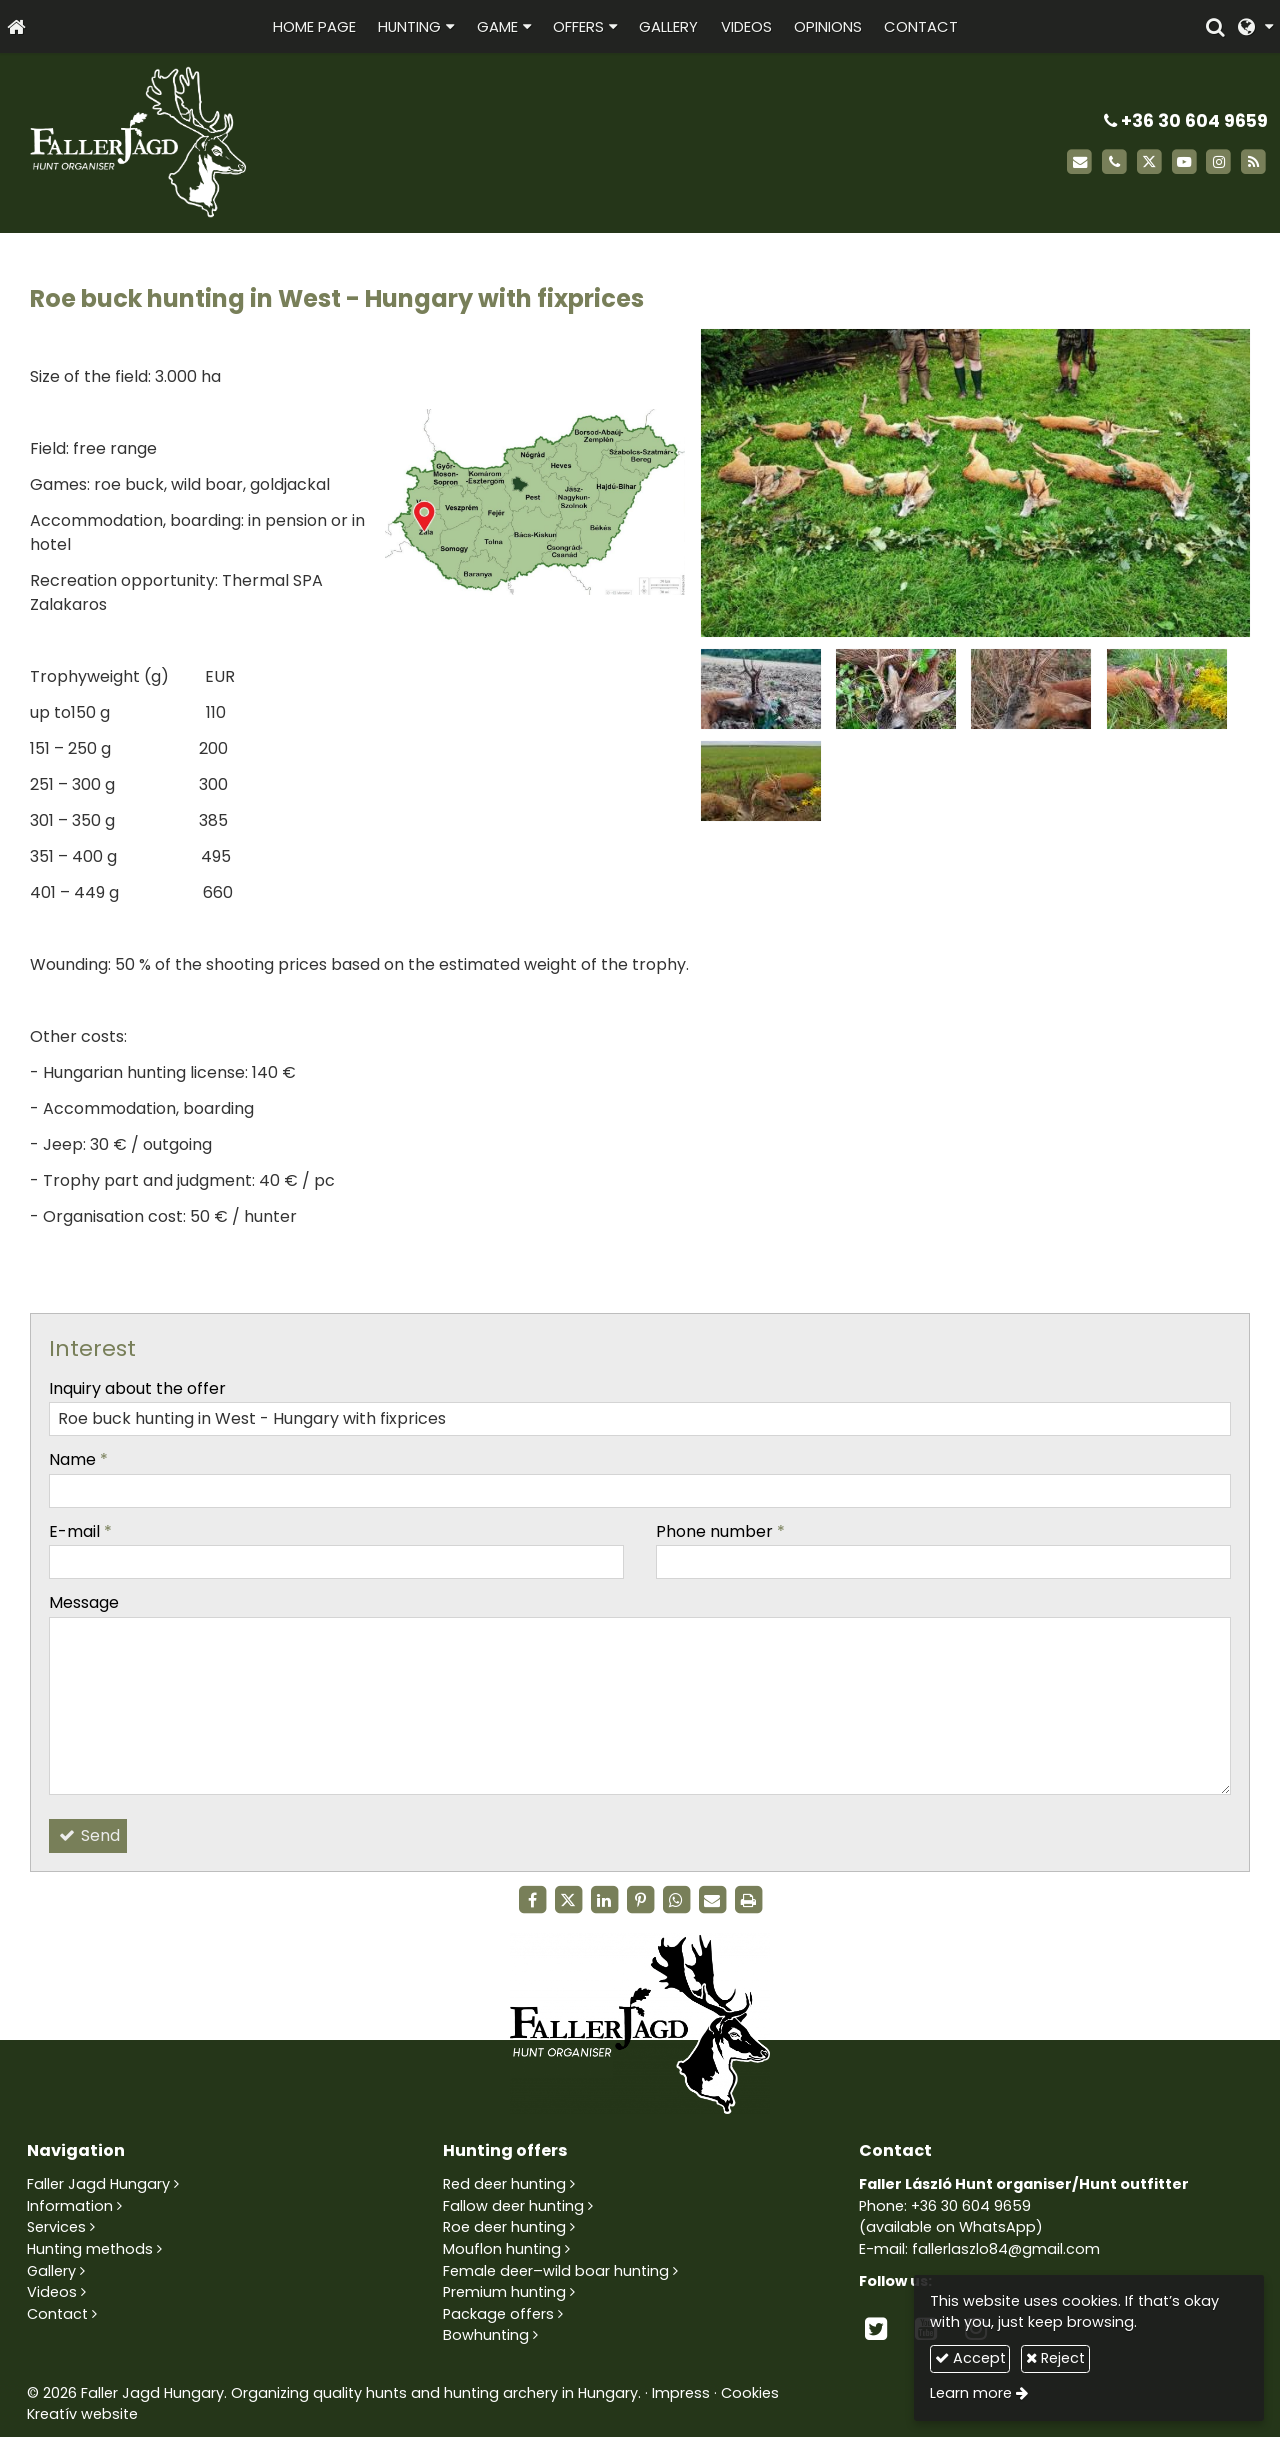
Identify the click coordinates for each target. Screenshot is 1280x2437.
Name (78, 1459)
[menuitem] (314, 26)
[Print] (748, 1900)
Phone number (720, 1531)
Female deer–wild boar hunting (556, 2271)
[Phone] (1114, 162)
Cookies (750, 2393)
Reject (1055, 2358)
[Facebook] (532, 1900)
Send (88, 1835)
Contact (57, 2314)
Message (84, 1602)
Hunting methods (90, 2249)
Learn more (971, 2393)
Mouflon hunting (502, 2249)
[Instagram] (1218, 162)
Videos (52, 2292)
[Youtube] (1184, 162)
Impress (681, 2393)
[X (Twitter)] (1149, 162)
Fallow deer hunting (513, 2206)
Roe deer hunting (504, 2227)
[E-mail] (1079, 162)
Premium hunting (504, 2292)
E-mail (80, 1531)
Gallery (51, 2271)
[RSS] (1253, 162)
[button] (1255, 26)
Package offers (498, 2314)
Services (56, 2227)
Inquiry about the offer (137, 1388)
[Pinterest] (640, 1900)
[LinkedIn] (604, 1900)
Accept (970, 2358)
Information (70, 2206)
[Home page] (16, 26)
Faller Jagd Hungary (98, 2184)
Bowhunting (486, 2335)
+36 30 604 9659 (1186, 121)
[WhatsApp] (676, 1900)
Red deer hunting (504, 2184)
